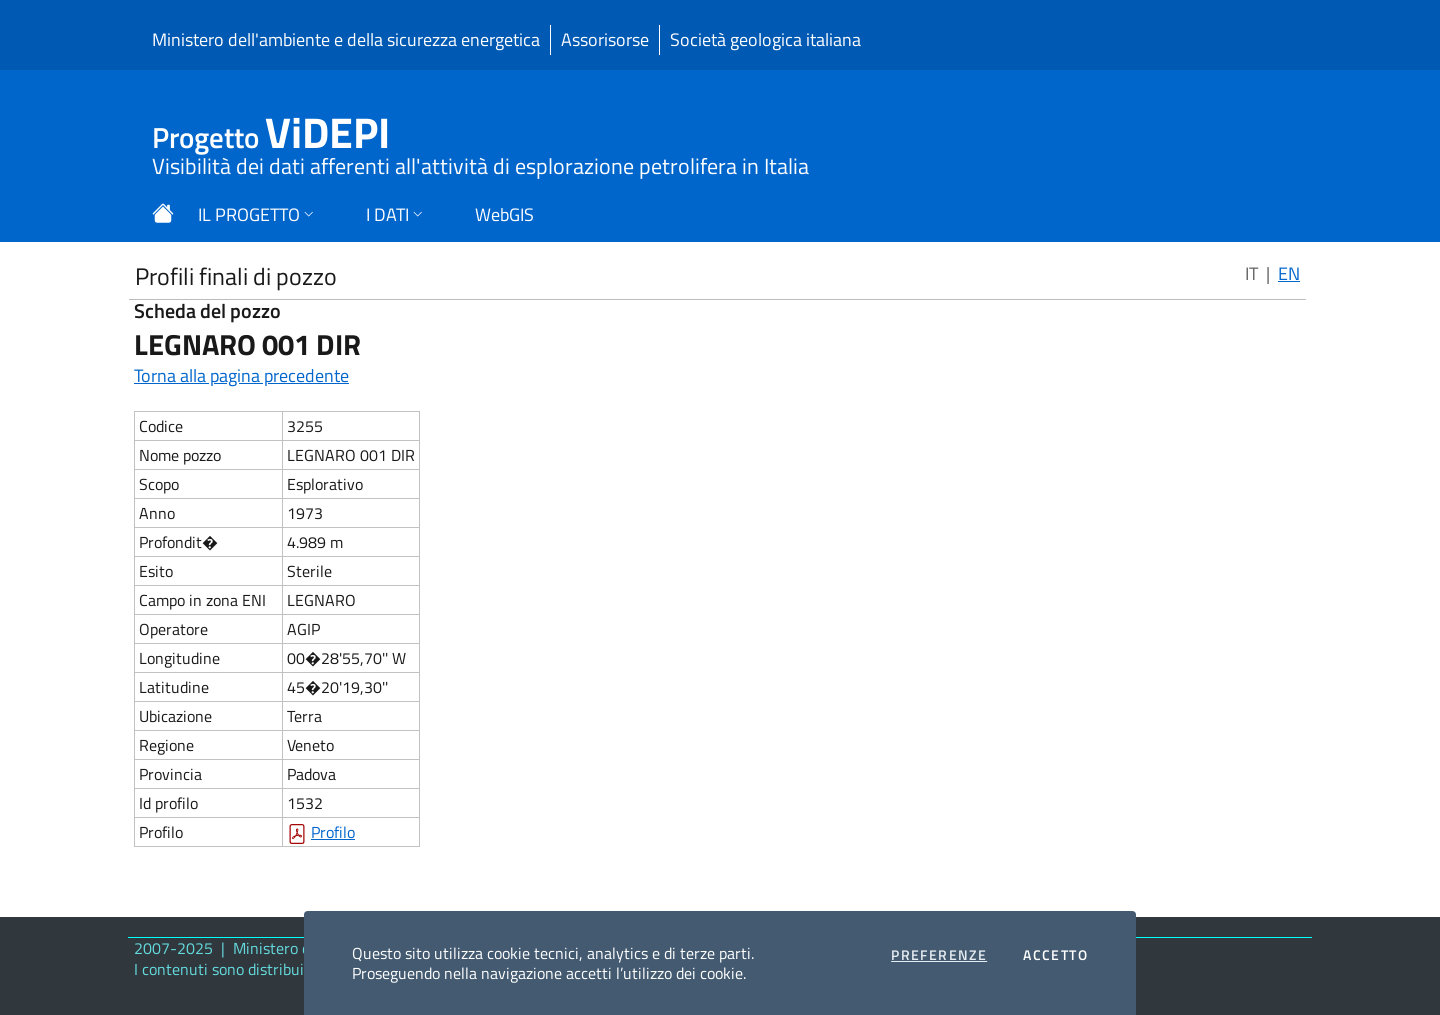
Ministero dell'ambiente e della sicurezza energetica (346, 39)
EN (1289, 273)
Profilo (333, 832)
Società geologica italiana (765, 39)
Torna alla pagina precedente (241, 375)
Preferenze (939, 955)
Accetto (1055, 955)
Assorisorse (605, 39)
